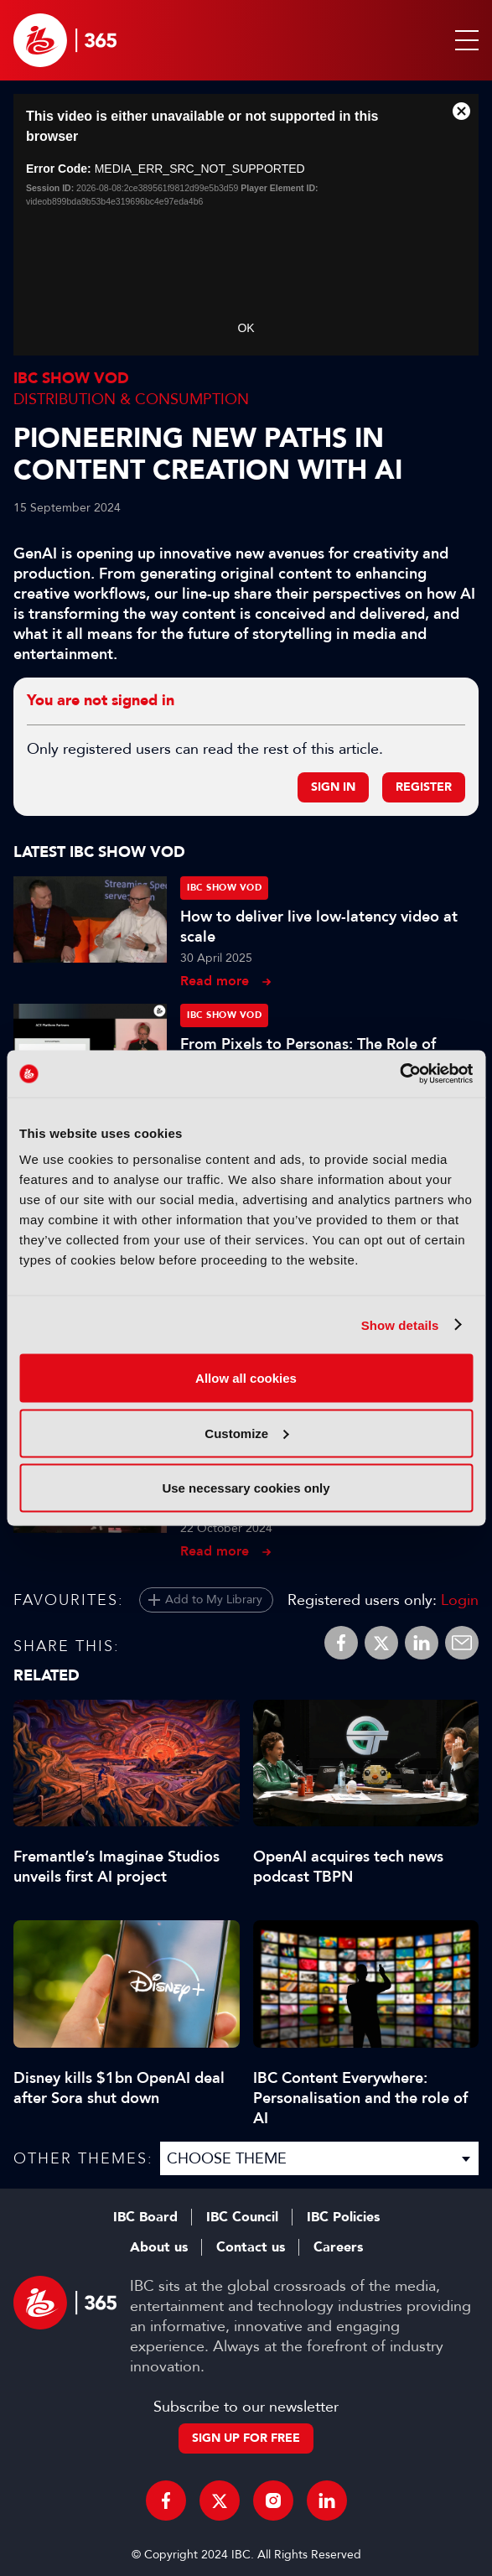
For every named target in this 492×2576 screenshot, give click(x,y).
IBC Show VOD (71, 378)
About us (159, 2247)
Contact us (250, 2247)
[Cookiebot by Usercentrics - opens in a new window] (399, 1074)
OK (245, 328)
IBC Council (242, 2217)
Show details (400, 1324)
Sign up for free (246, 2438)
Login (460, 1600)
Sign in (333, 787)
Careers (338, 2247)
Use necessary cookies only (245, 1488)
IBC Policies (343, 2217)
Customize (246, 1433)
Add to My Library (213, 1599)
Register (424, 787)
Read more (214, 980)
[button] (463, 40)
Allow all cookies (246, 1378)
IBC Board (145, 2217)
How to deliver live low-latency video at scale (319, 926)
